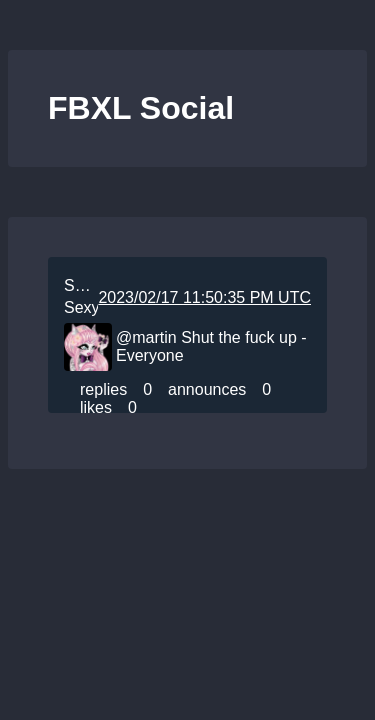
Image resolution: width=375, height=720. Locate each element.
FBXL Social (141, 108)
